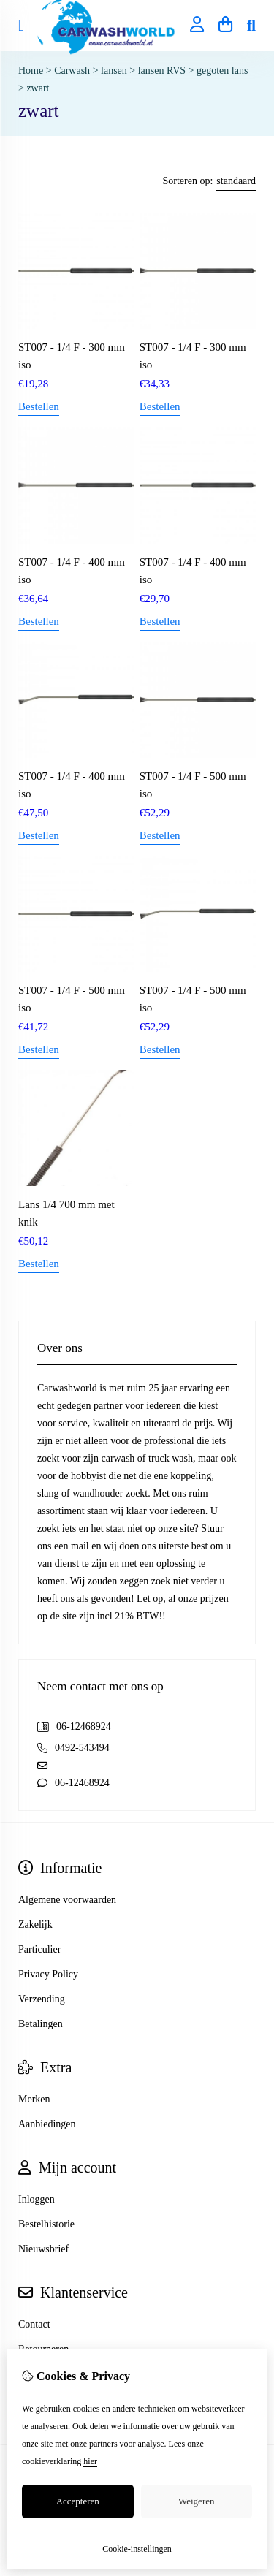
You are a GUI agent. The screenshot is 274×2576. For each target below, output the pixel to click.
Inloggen (36, 2199)
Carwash (72, 70)
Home (30, 70)
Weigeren (196, 2501)
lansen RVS (162, 70)
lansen (115, 70)
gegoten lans (222, 70)
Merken (34, 2099)
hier (90, 2461)
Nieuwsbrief (43, 2248)
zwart (37, 88)
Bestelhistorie (46, 2224)
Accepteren (77, 2501)
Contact (34, 2324)
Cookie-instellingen (137, 2549)
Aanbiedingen (47, 2124)
